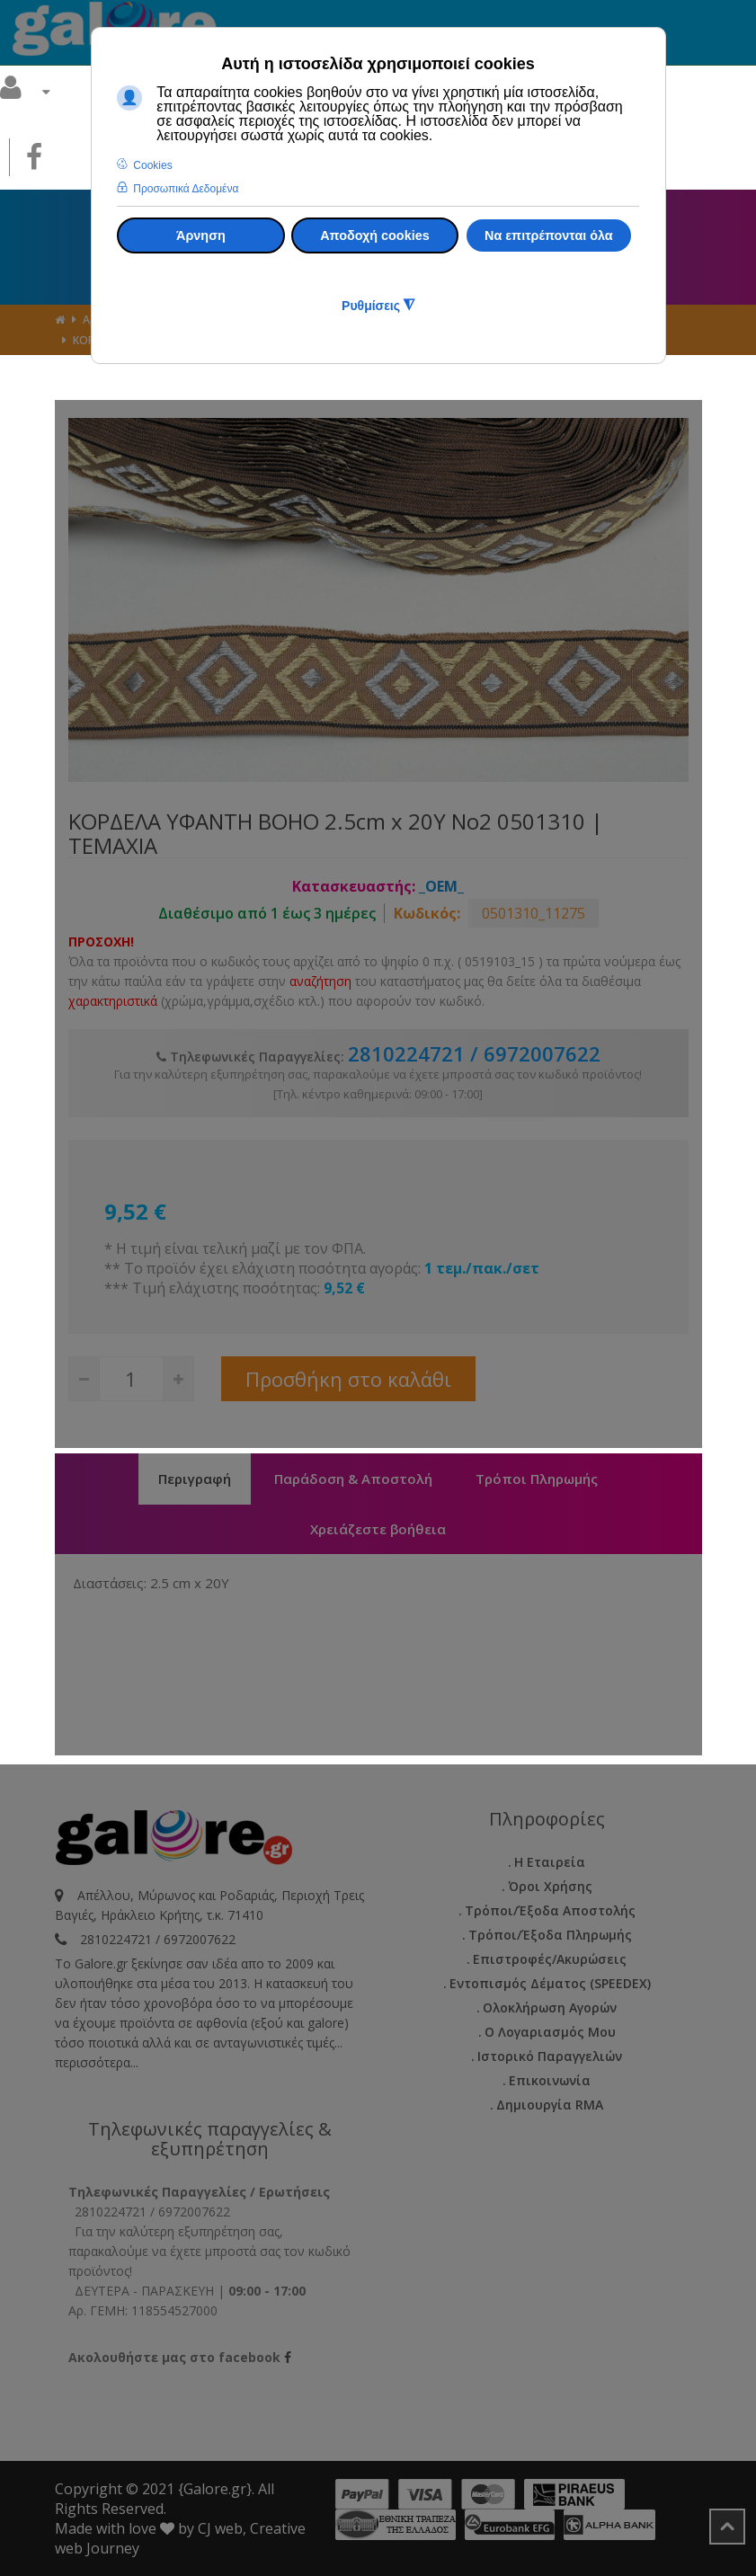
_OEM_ (441, 886)
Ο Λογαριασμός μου (550, 2031)
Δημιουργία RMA (549, 2104)
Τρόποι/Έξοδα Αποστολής (550, 1910)
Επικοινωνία (550, 2080)
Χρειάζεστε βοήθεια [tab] (378, 1529)
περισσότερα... (96, 2062)
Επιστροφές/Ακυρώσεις (550, 1959)
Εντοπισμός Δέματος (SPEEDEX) (550, 1983)
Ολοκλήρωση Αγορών (550, 2007)
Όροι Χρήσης (550, 1886)
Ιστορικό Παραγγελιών (549, 2056)
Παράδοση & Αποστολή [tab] (353, 1479)
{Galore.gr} (215, 2489)
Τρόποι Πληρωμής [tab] (537, 1479)
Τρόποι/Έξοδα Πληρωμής (550, 1934)
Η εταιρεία (549, 1861)
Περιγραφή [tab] (194, 1479)
